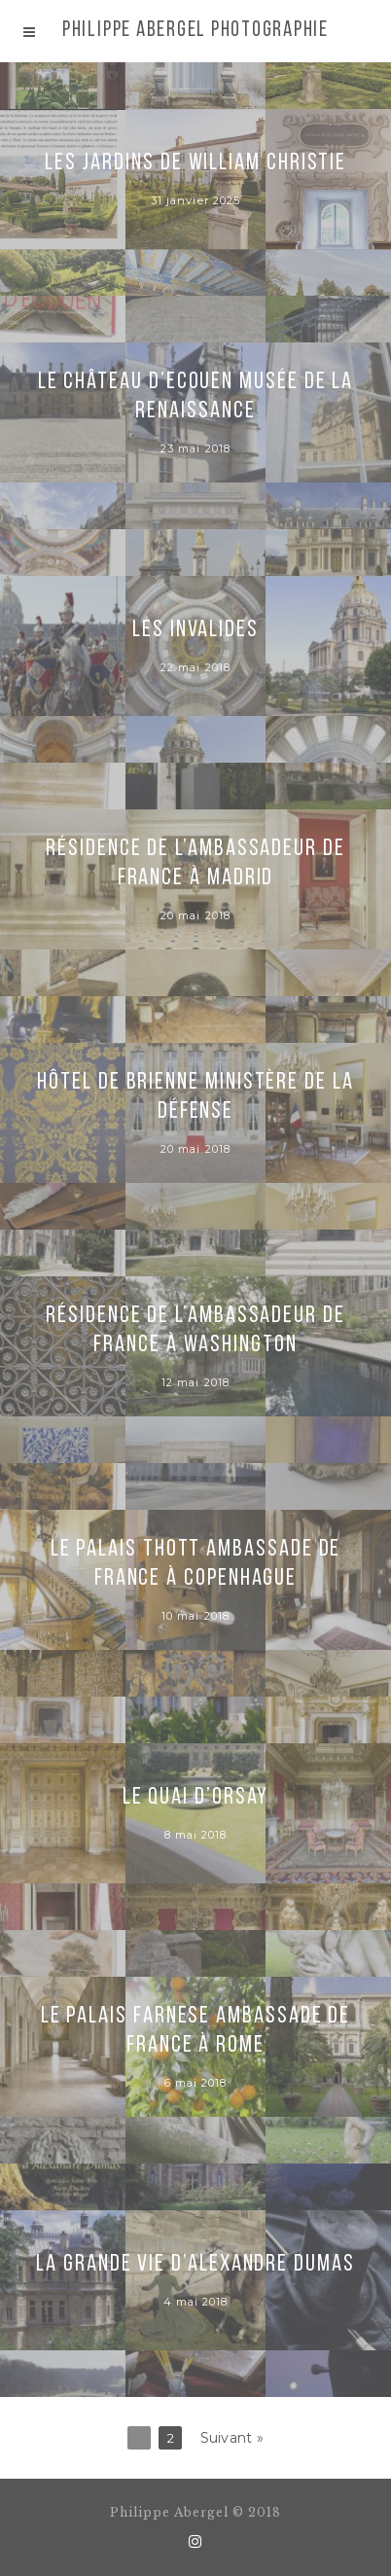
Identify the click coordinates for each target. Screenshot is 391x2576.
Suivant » (232, 2438)
